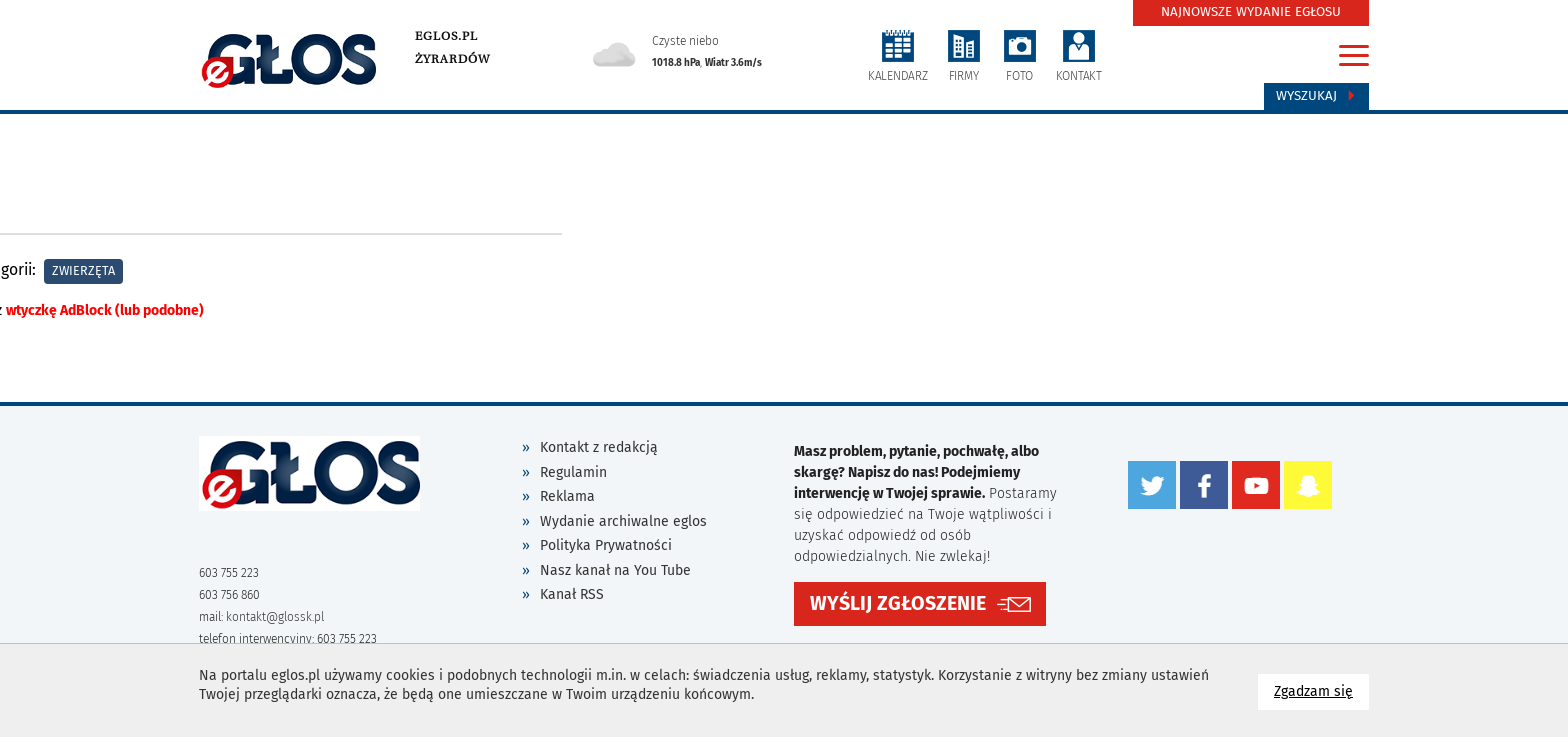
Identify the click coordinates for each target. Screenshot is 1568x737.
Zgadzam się (1321, 690)
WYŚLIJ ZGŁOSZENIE (898, 603)
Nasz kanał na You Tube (615, 570)
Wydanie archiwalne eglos (623, 521)
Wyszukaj (1316, 96)
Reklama (567, 496)
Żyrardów (452, 59)
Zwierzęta (83, 270)
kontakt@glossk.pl (275, 617)
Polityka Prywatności (606, 545)
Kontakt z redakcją (599, 447)
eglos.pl (446, 36)
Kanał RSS (572, 594)
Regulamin (573, 472)
